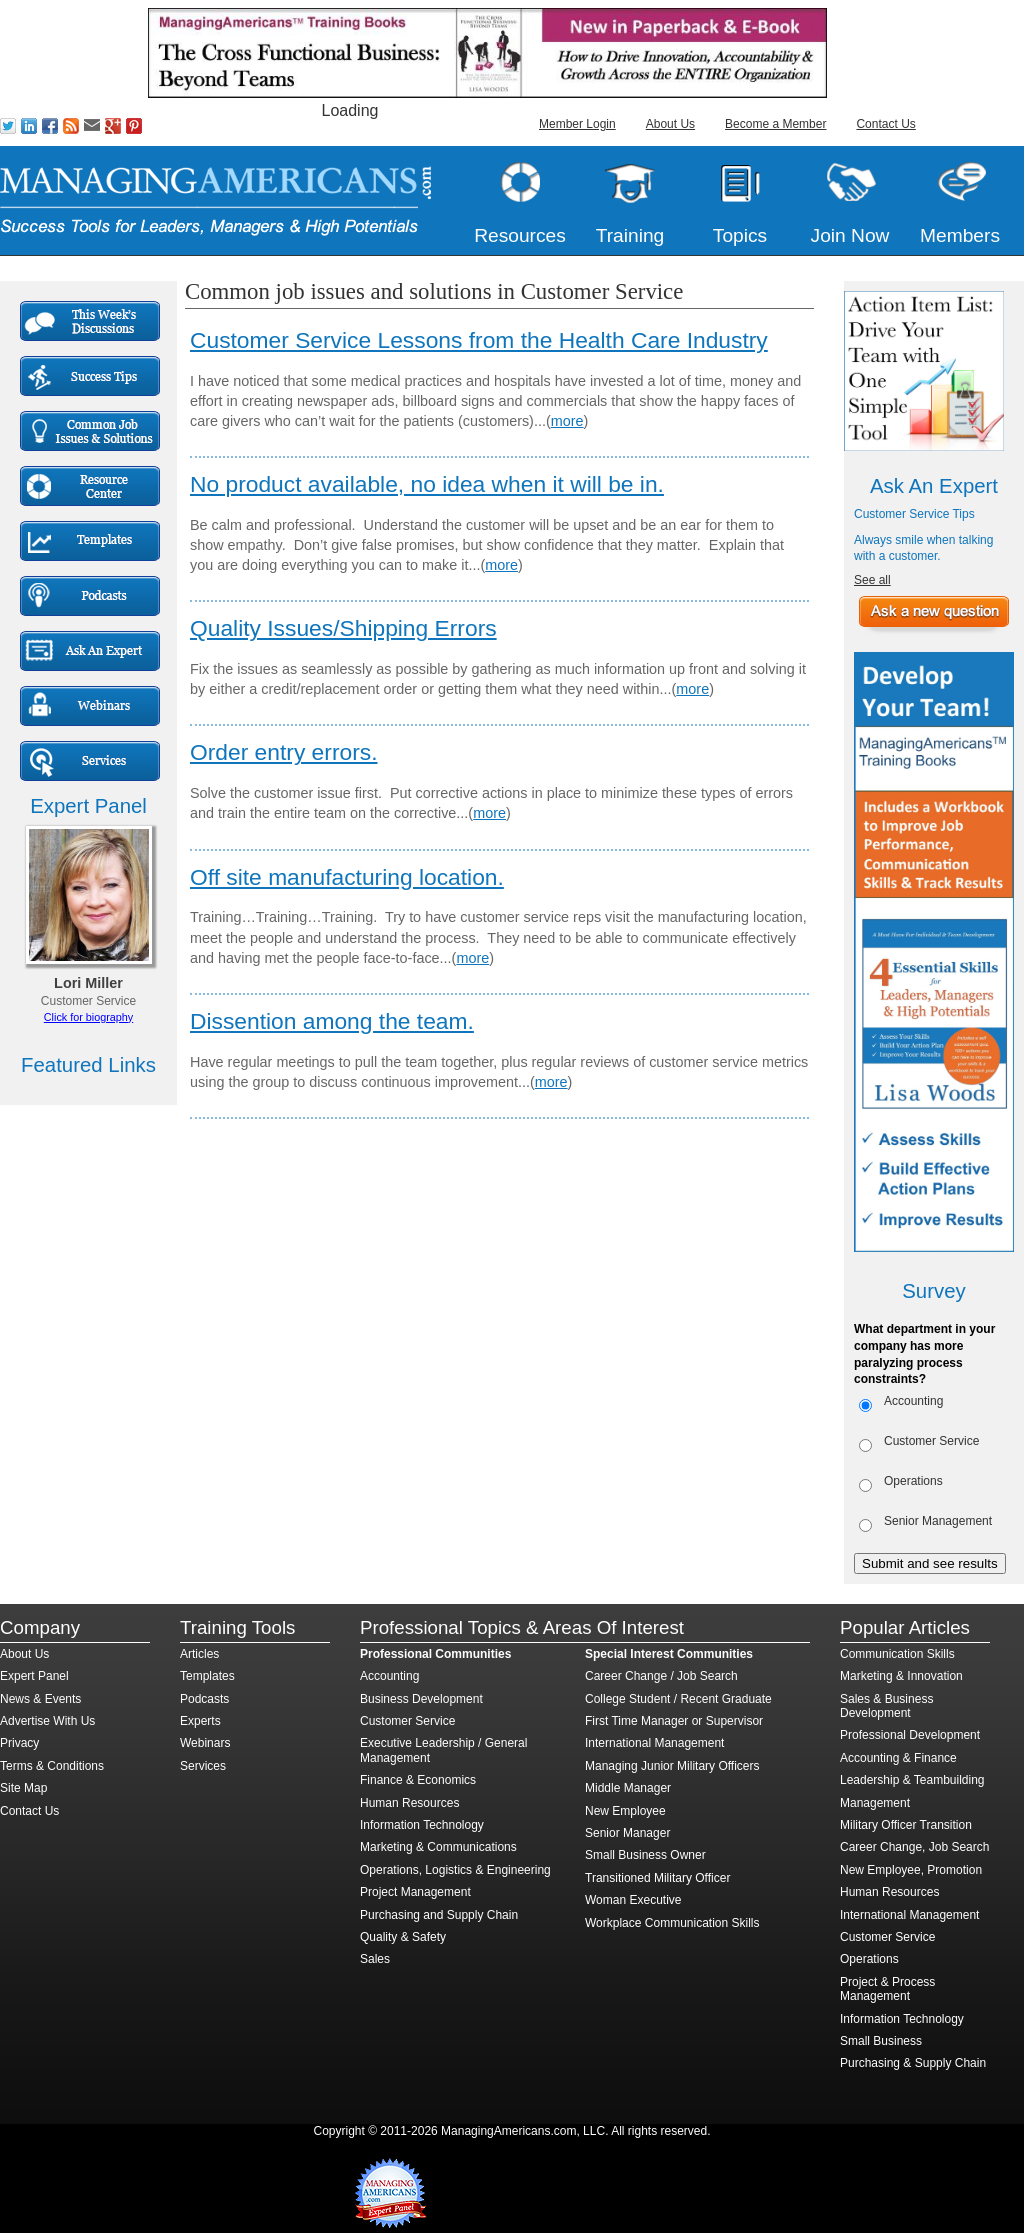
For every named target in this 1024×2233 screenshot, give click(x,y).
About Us (670, 124)
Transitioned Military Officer (657, 1878)
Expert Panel (34, 1676)
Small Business (881, 2041)
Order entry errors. (283, 752)
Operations (913, 1481)
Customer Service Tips (914, 514)
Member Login (577, 124)
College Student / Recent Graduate (678, 1699)
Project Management (415, 1892)
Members (960, 235)
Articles (199, 1654)
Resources (520, 235)
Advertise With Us (47, 1721)
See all (872, 580)
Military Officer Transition (906, 1825)
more (567, 421)
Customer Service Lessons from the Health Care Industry (479, 340)
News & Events (40, 1699)
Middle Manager (628, 1788)
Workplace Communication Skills (672, 1923)
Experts (200, 1721)
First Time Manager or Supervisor (674, 1721)
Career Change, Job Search (914, 1847)
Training (630, 235)
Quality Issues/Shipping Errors (343, 628)
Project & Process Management (887, 1989)
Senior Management (938, 1521)
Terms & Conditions (52, 1766)
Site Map (23, 1788)
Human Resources (409, 1803)
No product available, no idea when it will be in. (427, 484)
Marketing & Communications (438, 1847)
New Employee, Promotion (911, 1870)
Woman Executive (633, 1900)
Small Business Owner (645, 1855)
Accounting (913, 1401)
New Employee (625, 1811)
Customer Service (931, 1441)
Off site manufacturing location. (347, 877)
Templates (207, 1676)
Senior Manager (627, 1833)
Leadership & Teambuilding (912, 1780)
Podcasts (204, 1699)
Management (875, 1803)
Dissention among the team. (332, 1021)
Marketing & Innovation (901, 1676)
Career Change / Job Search (661, 1676)
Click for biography (88, 1017)
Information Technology (422, 1825)
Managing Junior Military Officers (672, 1766)
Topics (740, 235)
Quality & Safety (403, 1937)
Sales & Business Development (886, 1706)
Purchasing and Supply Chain (439, 1915)
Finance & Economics (418, 1780)
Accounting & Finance (898, 1758)
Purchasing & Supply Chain (913, 2063)
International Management (654, 1743)
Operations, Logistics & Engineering (455, 1870)
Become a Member (775, 124)
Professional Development (910, 1735)
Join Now (850, 235)
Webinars (205, 1743)
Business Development (421, 1699)
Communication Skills (897, 1654)
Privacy (19, 1743)
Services (203, 1766)
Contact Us (885, 124)
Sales (375, 1959)
